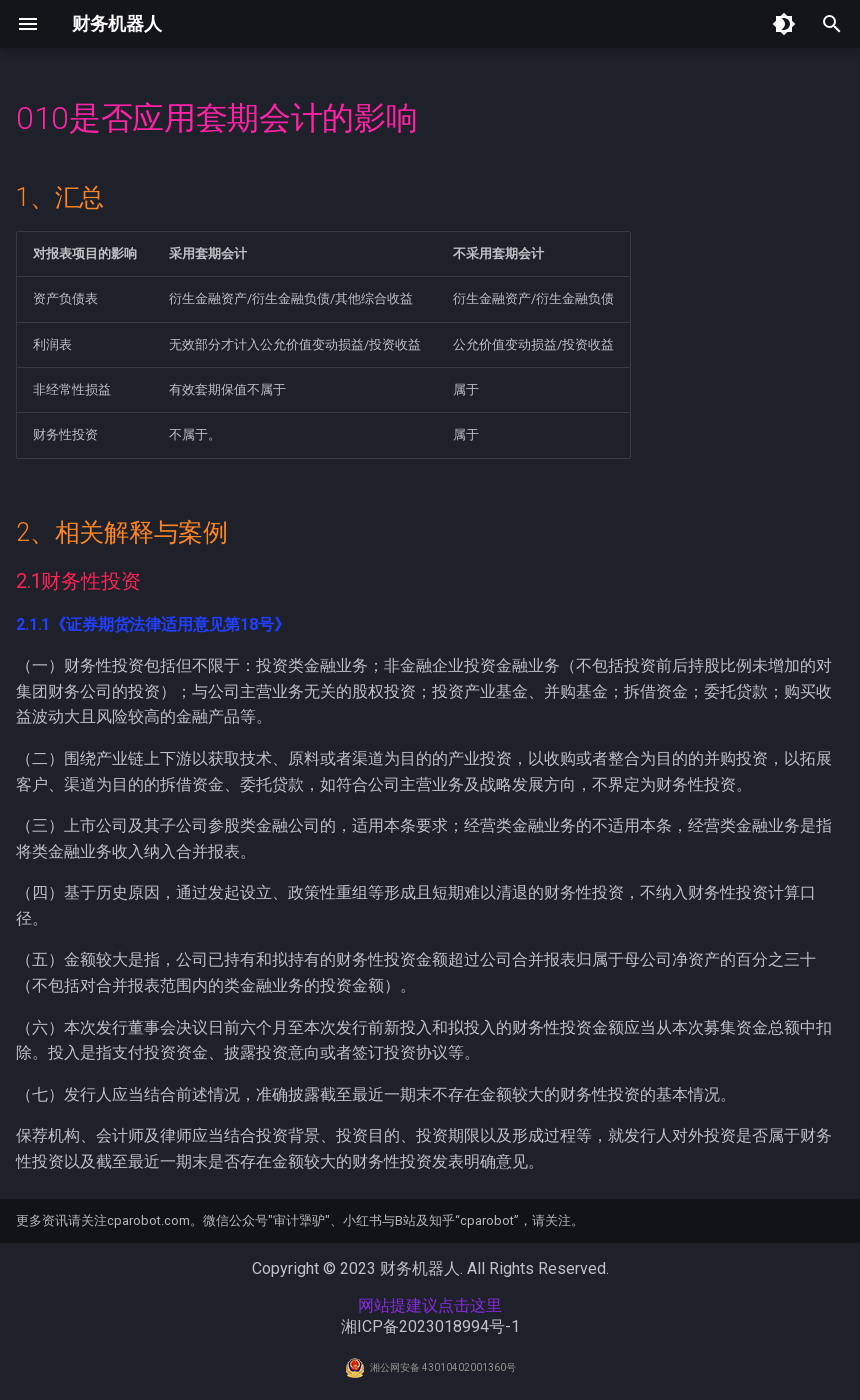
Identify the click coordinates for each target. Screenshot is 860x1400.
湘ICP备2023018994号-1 (430, 1326)
